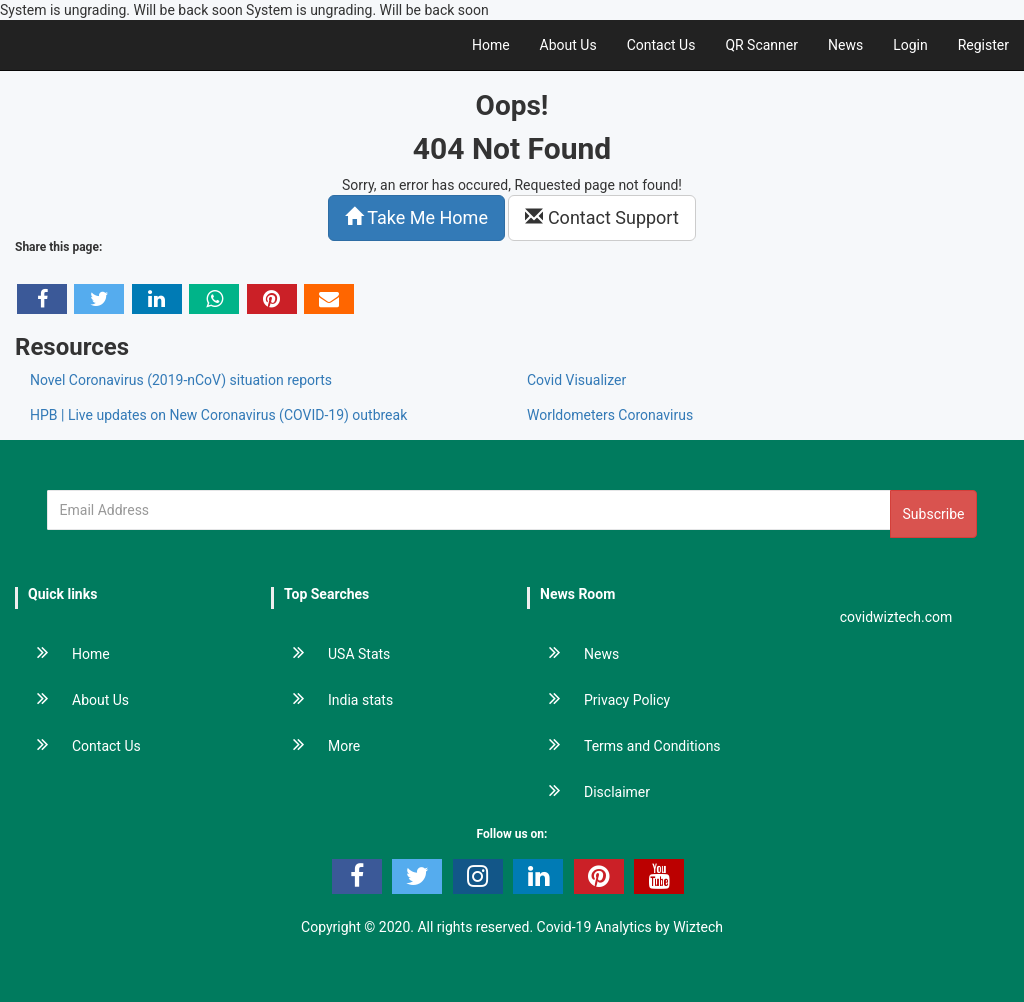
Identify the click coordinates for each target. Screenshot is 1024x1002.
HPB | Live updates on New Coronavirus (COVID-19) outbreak (218, 415)
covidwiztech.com (896, 617)
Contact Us (661, 45)
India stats (333, 700)
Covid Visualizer (576, 380)
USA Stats (331, 654)
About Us (568, 45)
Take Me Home (416, 217)
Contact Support (601, 217)
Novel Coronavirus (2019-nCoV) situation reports (181, 380)
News (845, 45)
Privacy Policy (599, 700)
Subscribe (934, 514)
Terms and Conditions (625, 746)
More (316, 746)
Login (910, 45)
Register (983, 45)
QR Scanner (761, 45)
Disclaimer (589, 792)
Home (491, 45)
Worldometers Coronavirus (610, 415)
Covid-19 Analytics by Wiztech (630, 927)
